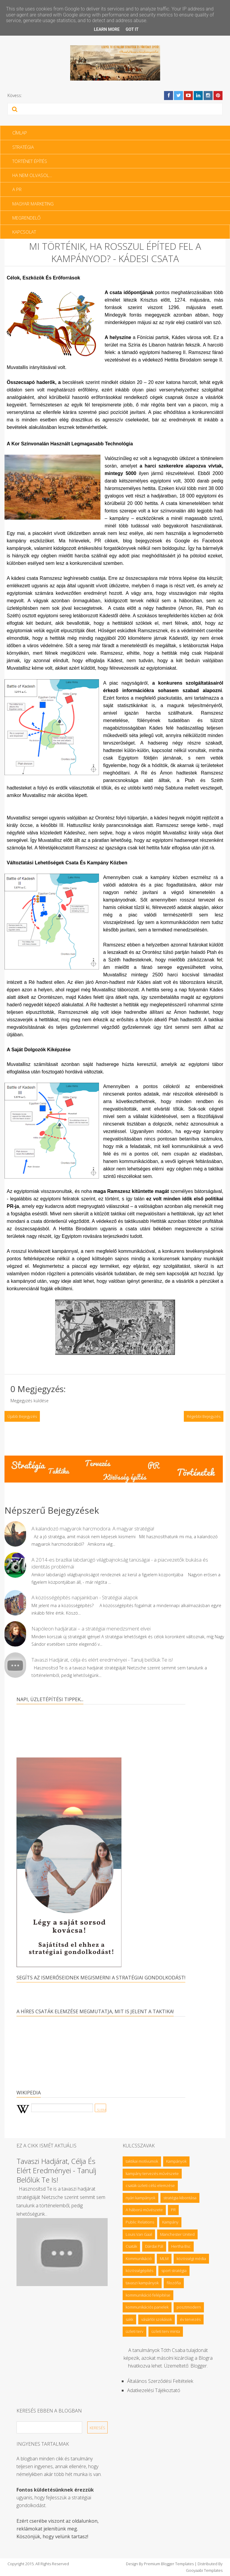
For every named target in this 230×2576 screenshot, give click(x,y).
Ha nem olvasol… (32, 175)
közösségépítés (139, 2270)
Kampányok (176, 2161)
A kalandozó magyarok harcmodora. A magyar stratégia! (92, 1528)
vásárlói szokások (156, 2319)
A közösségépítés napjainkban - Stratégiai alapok (84, 1597)
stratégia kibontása (179, 2197)
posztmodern (189, 2307)
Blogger (198, 2365)
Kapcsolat (24, 232)
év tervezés (190, 2319)
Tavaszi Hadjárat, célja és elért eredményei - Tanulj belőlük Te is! (102, 1659)
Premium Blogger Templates (169, 2563)
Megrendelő (26, 218)
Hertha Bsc (181, 2246)
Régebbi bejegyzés (203, 1416)
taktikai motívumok (142, 2161)
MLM (164, 2258)
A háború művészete (144, 2209)
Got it (132, 29)
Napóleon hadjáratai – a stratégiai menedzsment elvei (91, 1628)
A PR (17, 189)
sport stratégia (174, 2270)
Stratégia (23, 147)
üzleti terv (134, 2331)
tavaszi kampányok (142, 2282)
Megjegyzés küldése (29, 1400)
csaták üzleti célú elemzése (150, 2185)
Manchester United (177, 2234)
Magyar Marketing (33, 204)
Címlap (19, 133)
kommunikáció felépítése (148, 2295)
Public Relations (140, 2222)
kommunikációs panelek (147, 2307)
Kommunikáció (139, 2258)
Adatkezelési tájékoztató (153, 2390)
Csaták (131, 2246)
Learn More (107, 29)
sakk (129, 2319)
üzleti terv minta (165, 2331)
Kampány (170, 2222)
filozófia (174, 2282)
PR (173, 2209)
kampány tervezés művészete (152, 2173)
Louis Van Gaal (139, 2234)
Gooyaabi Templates (204, 2570)
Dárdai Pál (154, 2246)
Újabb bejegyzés (22, 1416)
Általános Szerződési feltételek (160, 2381)
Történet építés (29, 161)
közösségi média (191, 2258)
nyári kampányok (140, 2197)
